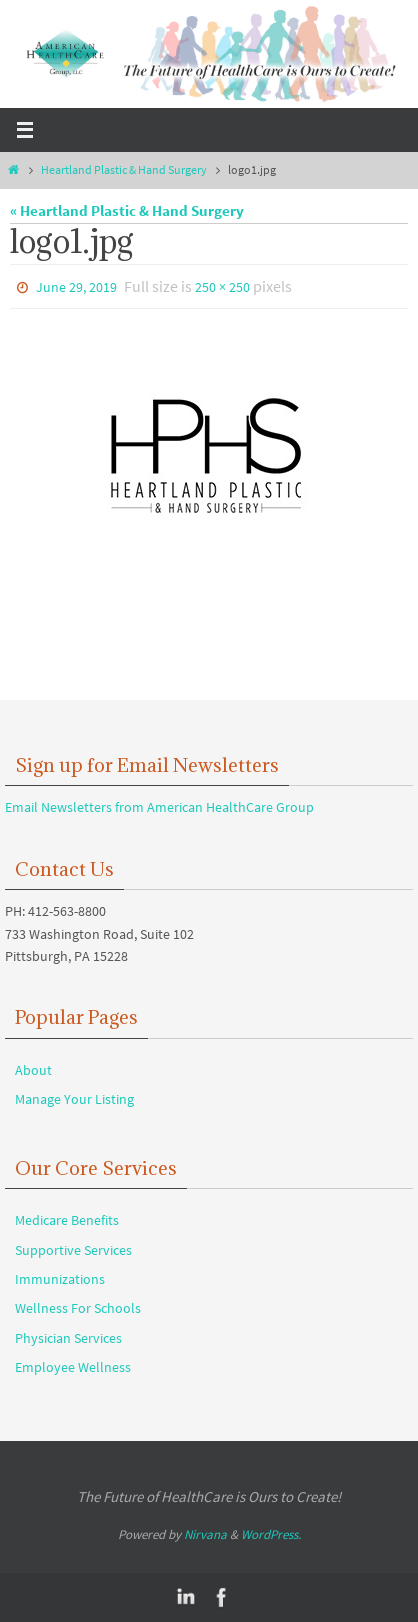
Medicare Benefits (67, 1220)
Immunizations (60, 1279)
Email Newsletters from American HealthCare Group (159, 807)
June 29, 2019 (76, 287)
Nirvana (205, 1534)
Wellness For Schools (78, 1308)
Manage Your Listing (74, 1099)
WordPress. (271, 1534)
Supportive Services (73, 1250)
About (33, 1070)
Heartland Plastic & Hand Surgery (124, 169)
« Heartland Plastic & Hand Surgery (127, 210)
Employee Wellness (73, 1367)
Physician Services (68, 1338)
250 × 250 (222, 287)
